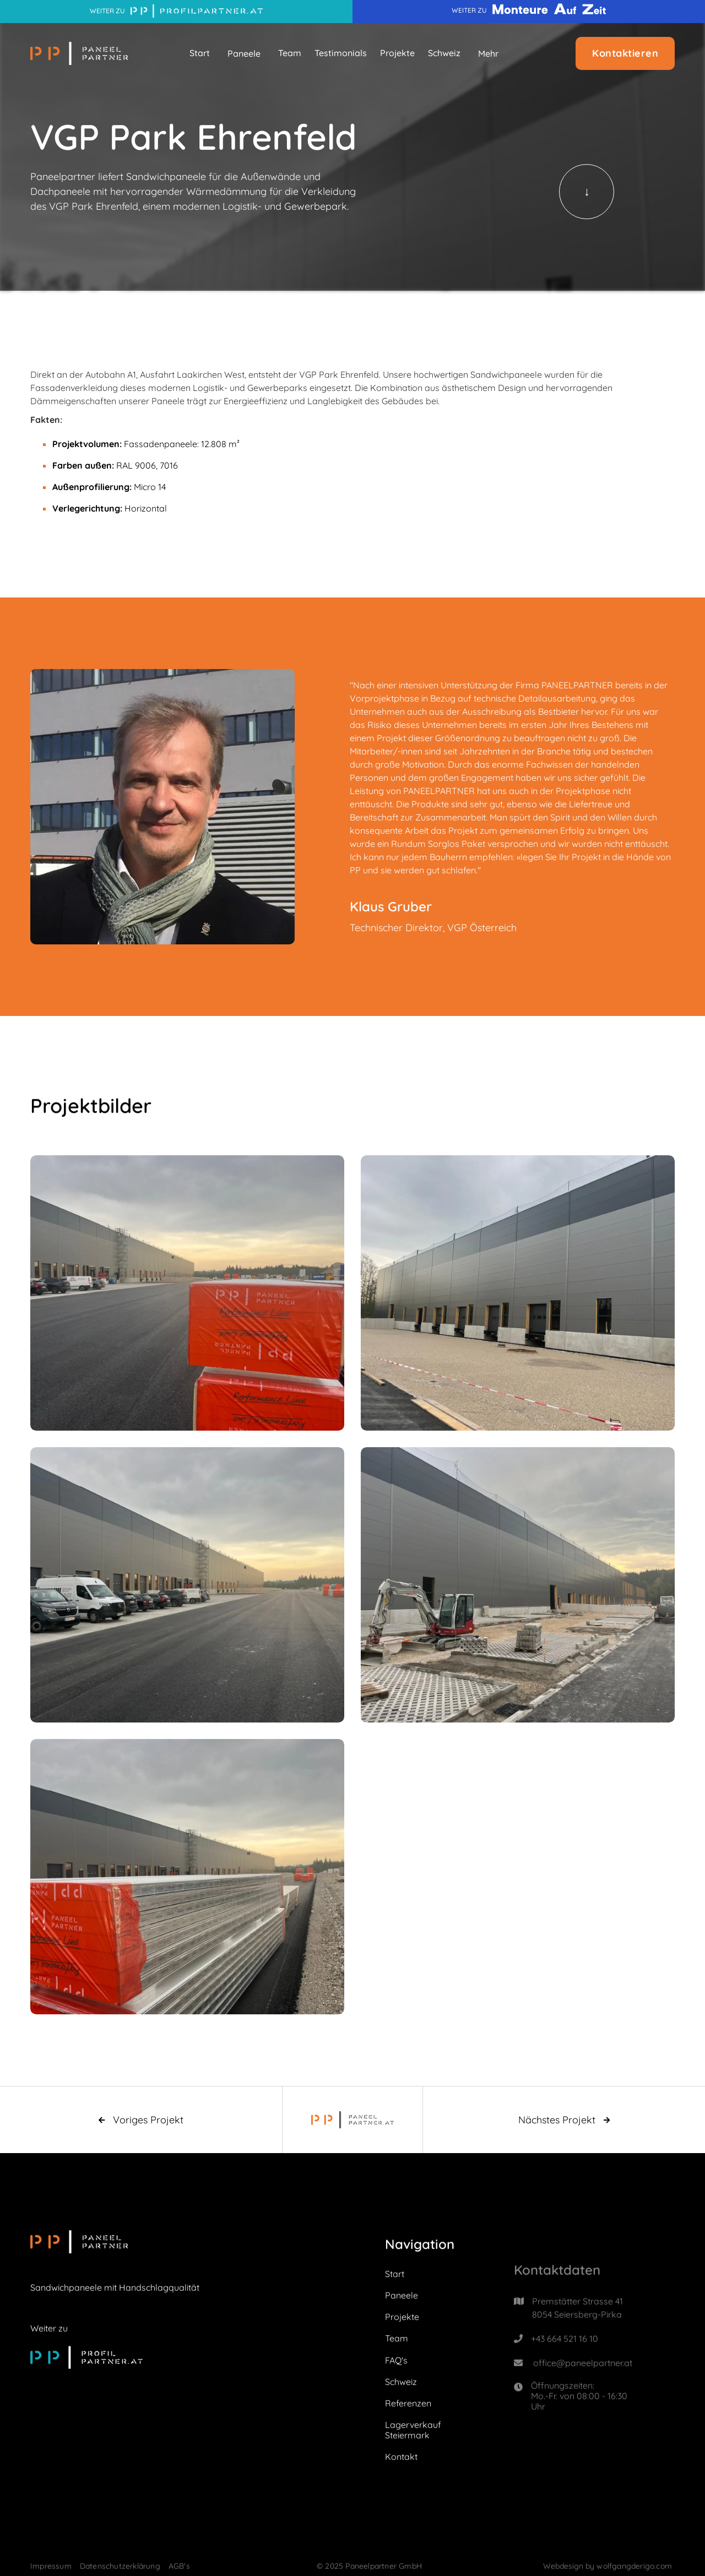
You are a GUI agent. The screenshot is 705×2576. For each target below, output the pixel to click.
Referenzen (408, 2404)
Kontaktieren (625, 53)
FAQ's (396, 2361)
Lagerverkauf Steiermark (413, 2431)
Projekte (397, 52)
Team (289, 52)
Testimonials (340, 52)
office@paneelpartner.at (582, 2387)
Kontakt (401, 2458)
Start (199, 52)
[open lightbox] (187, 1293)
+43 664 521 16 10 (564, 2363)
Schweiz (444, 52)
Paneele (401, 2296)
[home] (79, 53)
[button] (244, 53)
